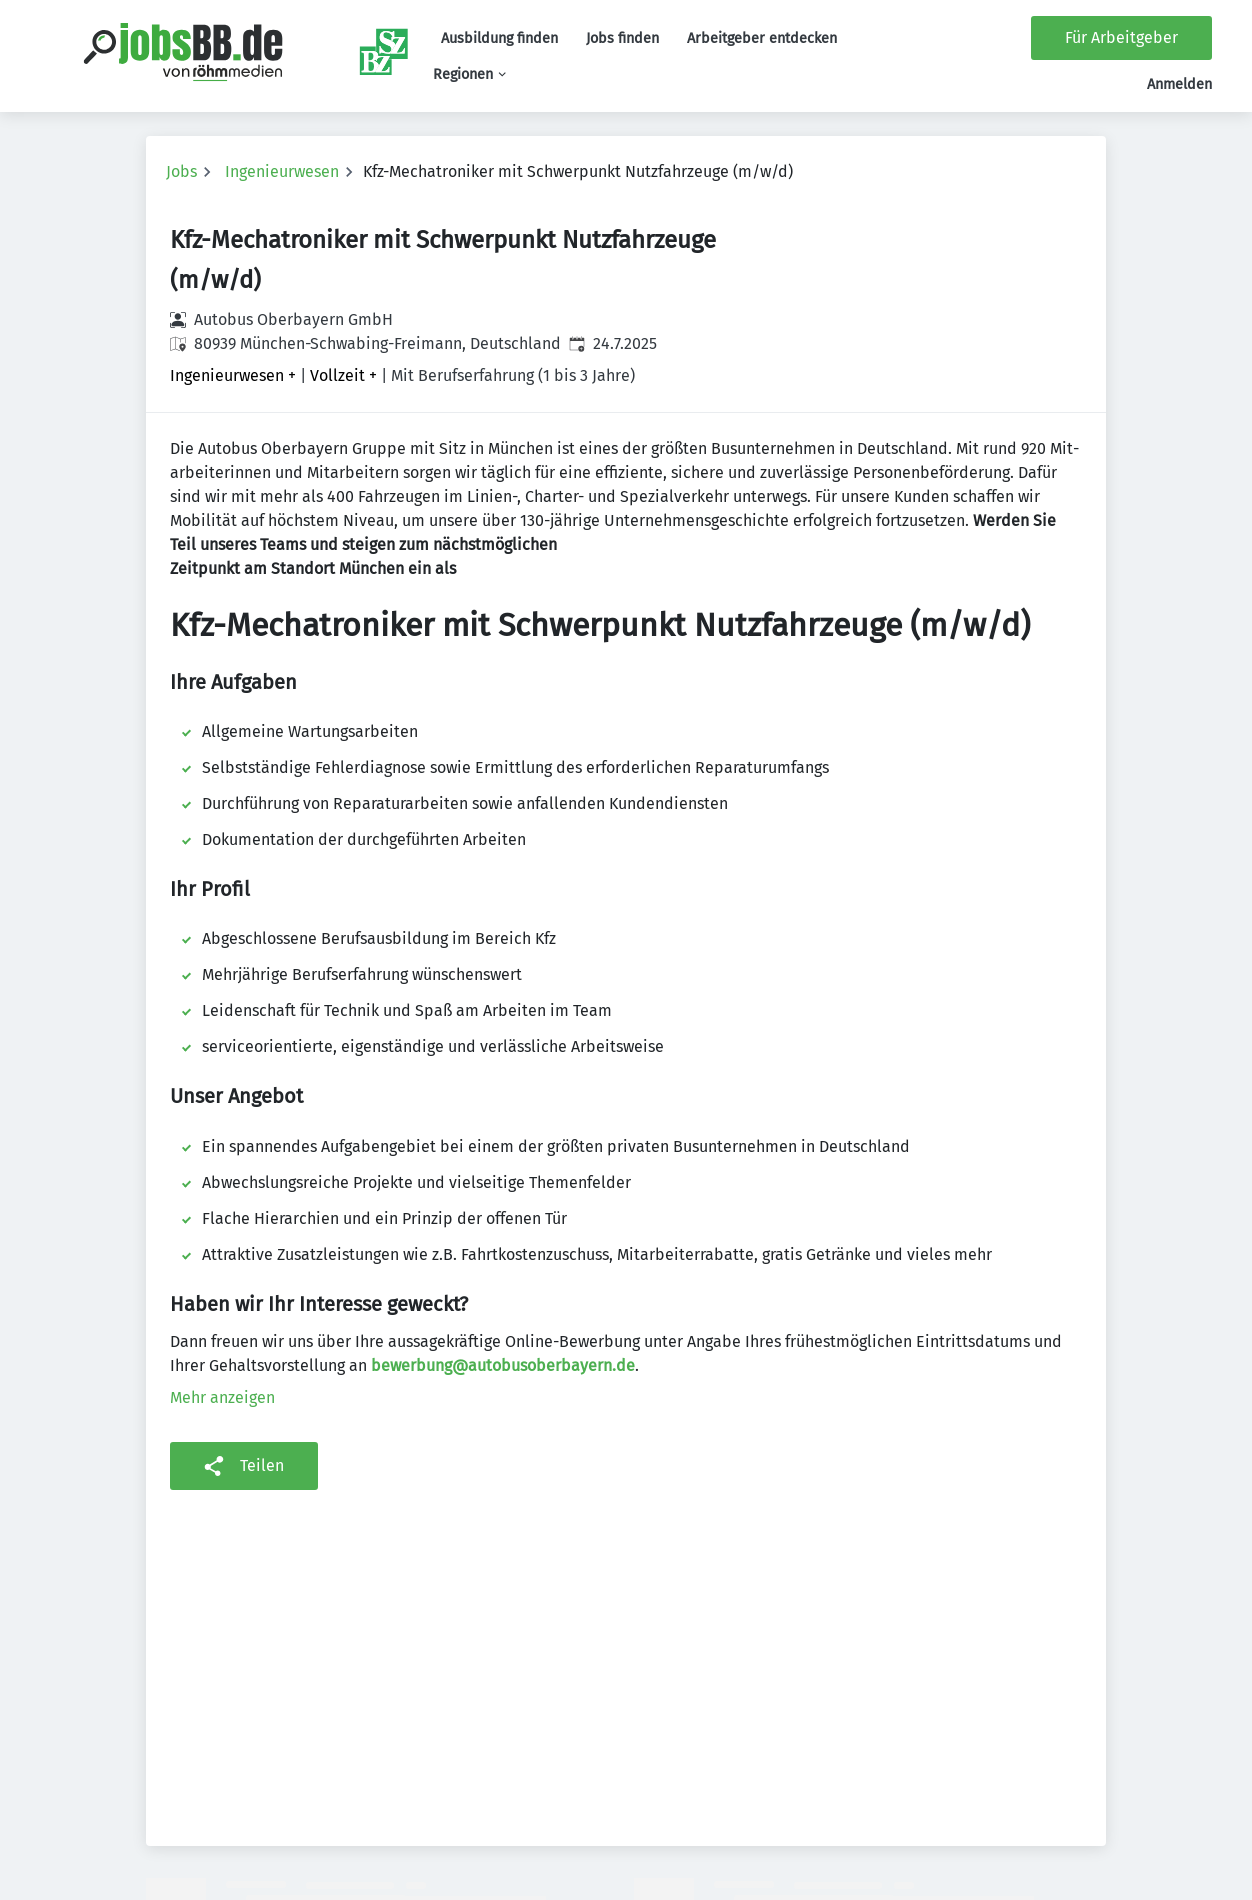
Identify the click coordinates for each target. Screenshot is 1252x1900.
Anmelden (1179, 84)
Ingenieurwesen (282, 171)
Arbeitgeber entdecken (762, 38)
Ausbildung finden (499, 38)
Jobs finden (622, 38)
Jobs (181, 171)
